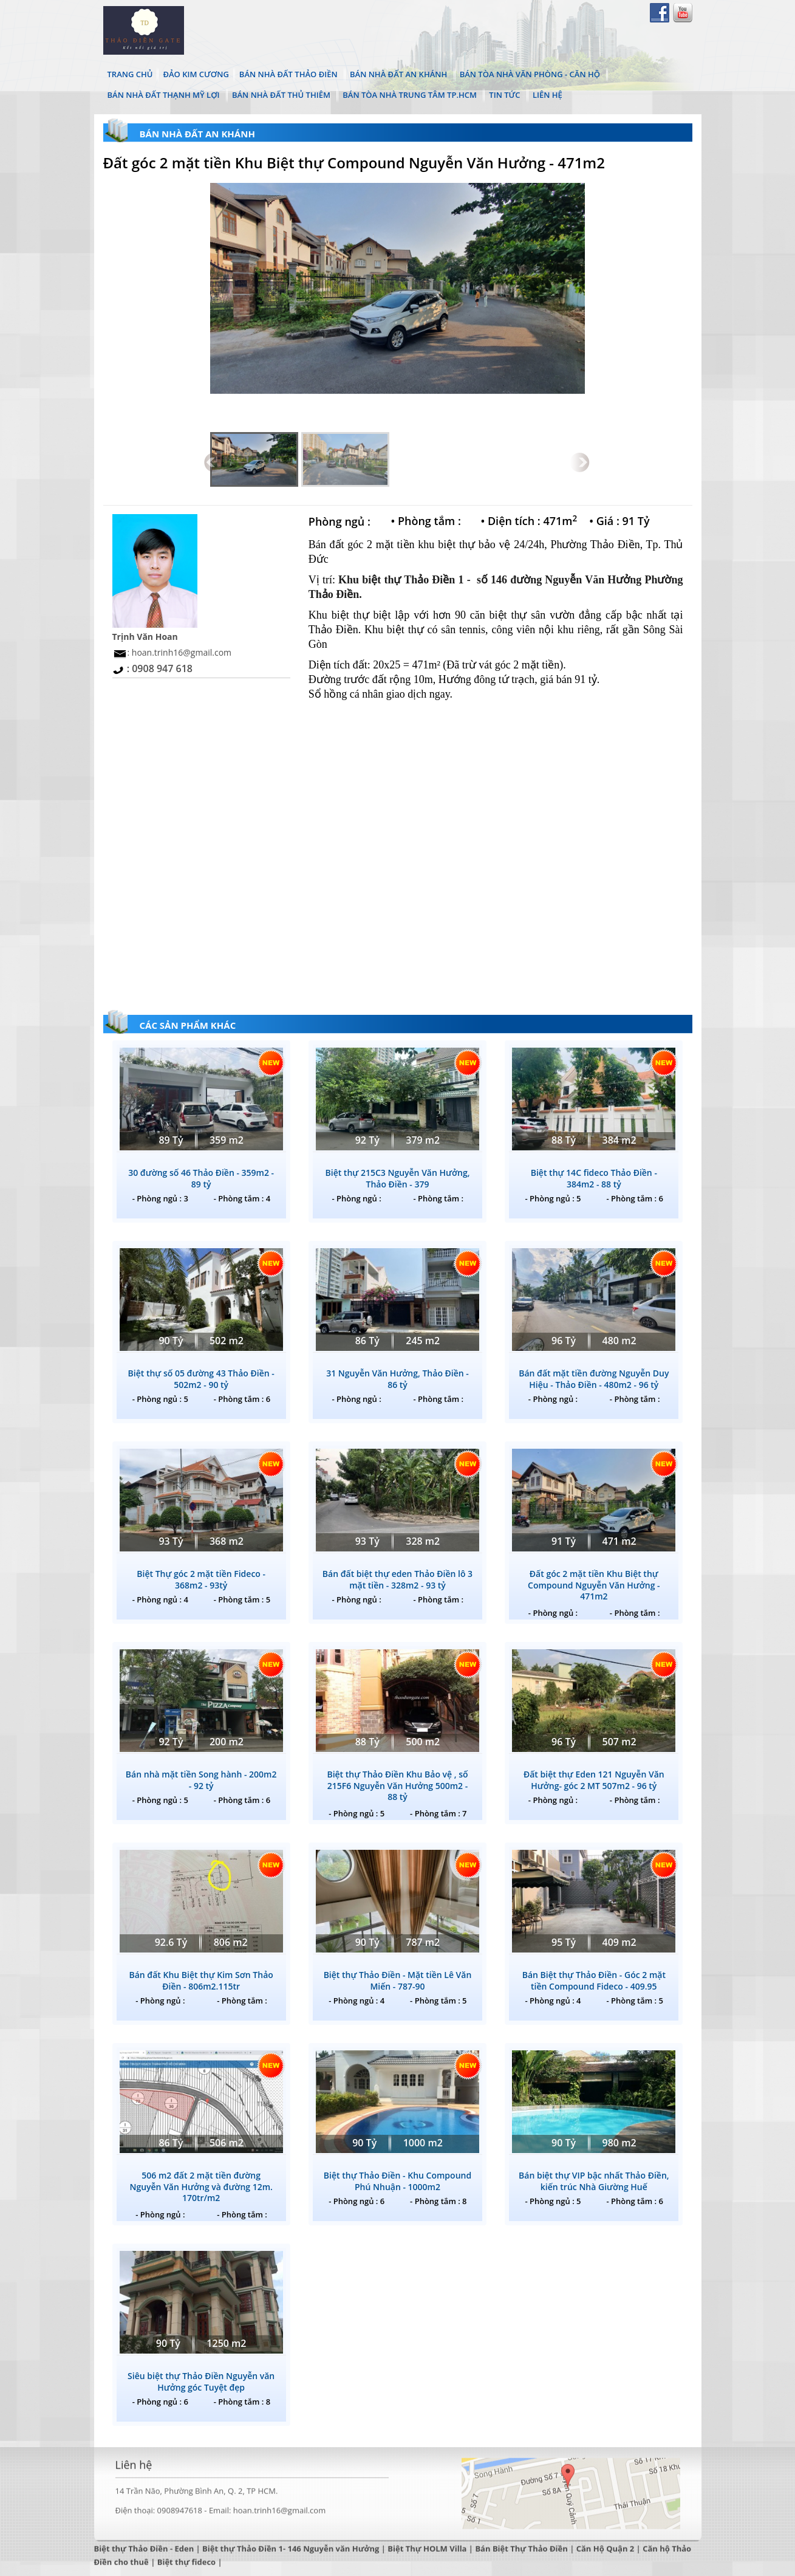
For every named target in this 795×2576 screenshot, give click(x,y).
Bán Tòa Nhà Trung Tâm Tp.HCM (410, 94)
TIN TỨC (504, 94)
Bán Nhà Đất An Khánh (398, 74)
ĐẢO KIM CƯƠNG (195, 74)
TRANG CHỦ (130, 74)
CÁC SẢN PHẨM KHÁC (188, 1025)
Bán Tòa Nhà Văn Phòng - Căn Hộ (530, 74)
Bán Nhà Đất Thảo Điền (288, 74)
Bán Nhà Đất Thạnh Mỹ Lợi (163, 94)
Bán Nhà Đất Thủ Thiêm (281, 94)
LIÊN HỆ (547, 94)
